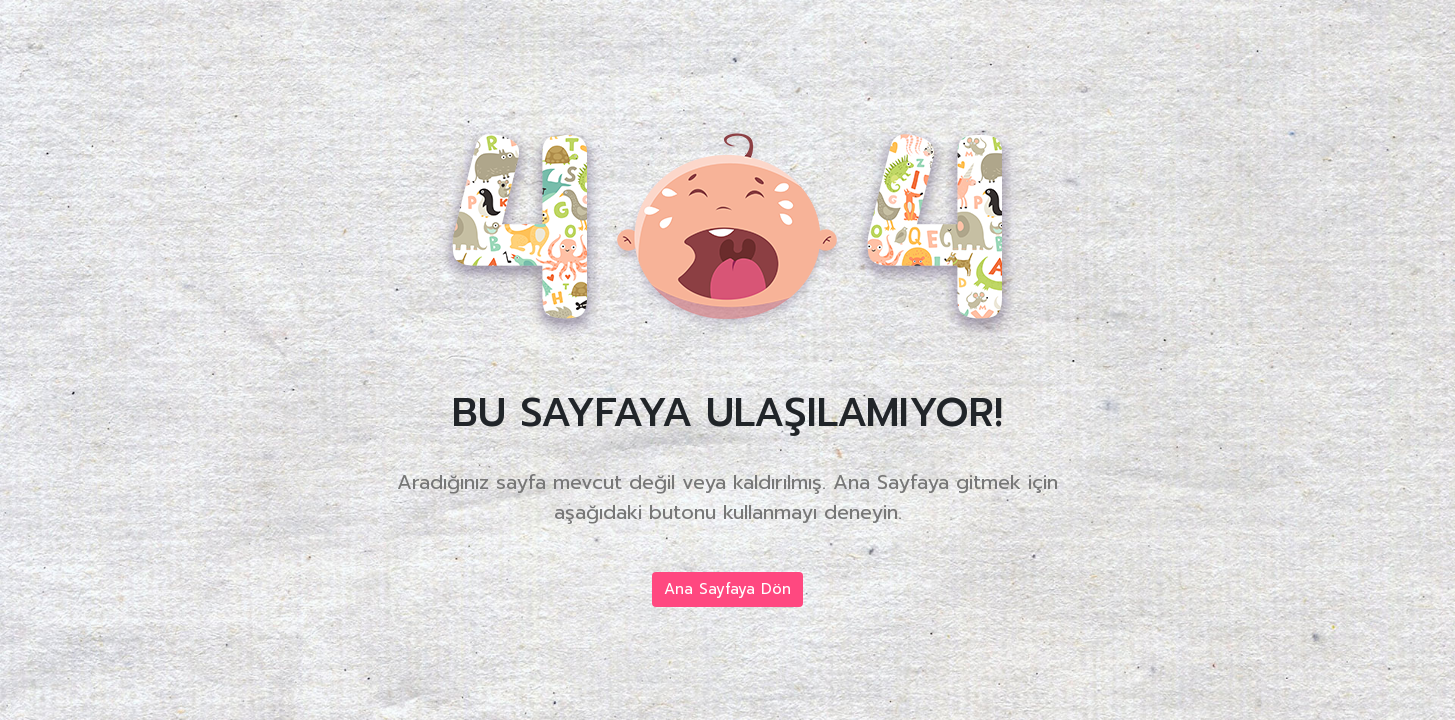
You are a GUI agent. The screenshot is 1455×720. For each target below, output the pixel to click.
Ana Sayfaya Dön (727, 589)
